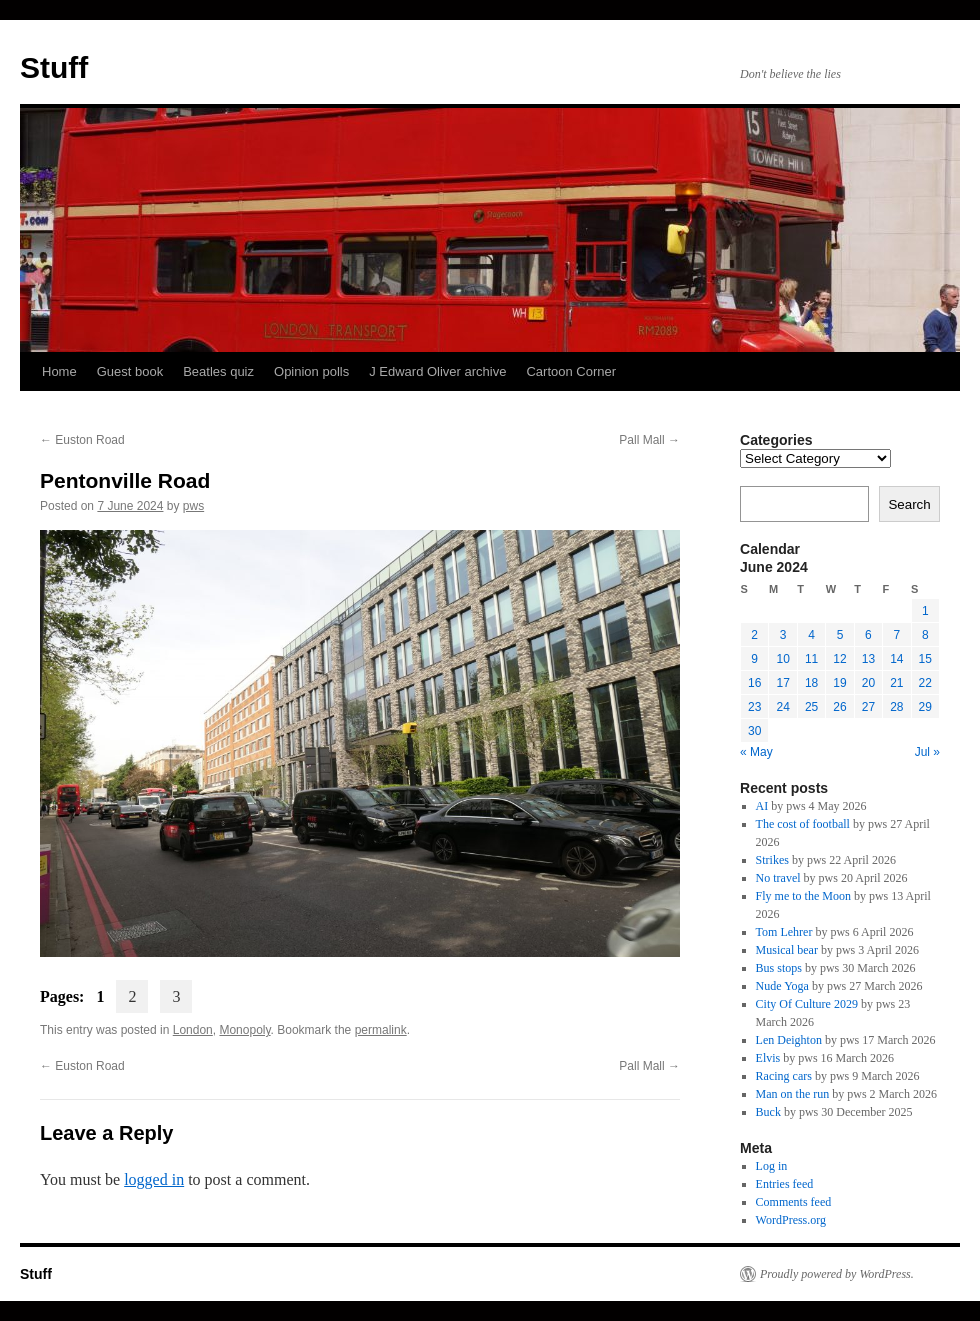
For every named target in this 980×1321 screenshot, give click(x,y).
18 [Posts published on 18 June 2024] (811, 683)
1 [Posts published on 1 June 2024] (925, 611)
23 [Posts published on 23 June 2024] (754, 707)
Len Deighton (789, 1040)
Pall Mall (649, 440)
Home (59, 371)
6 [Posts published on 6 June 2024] (868, 635)
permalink (381, 1030)
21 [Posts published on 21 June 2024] (896, 683)
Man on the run (793, 1094)
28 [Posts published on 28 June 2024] (896, 707)
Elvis (768, 1058)
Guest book (130, 371)
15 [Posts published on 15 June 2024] (925, 659)
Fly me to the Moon (803, 896)
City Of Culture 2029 (807, 1004)
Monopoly (244, 1030)
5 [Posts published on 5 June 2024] (840, 635)
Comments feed (794, 1202)
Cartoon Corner (571, 371)
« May (756, 752)
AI (762, 806)
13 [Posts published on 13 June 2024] (868, 659)
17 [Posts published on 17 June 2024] (782, 683)
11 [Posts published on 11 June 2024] (811, 659)
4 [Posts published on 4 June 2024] (811, 635)
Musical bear (787, 950)
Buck (768, 1112)
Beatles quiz (218, 371)
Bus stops (779, 968)
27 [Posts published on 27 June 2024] (868, 707)
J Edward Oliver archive (437, 371)
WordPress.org (791, 1220)
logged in (154, 1179)
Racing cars (784, 1076)
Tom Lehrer (784, 932)
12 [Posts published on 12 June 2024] (839, 659)
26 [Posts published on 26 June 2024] (839, 707)
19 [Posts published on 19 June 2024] (839, 683)
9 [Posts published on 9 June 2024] (754, 659)
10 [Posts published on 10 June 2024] (782, 659)
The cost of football (803, 824)
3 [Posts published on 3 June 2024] (783, 635)
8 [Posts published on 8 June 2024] (925, 635)
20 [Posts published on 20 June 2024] (868, 683)
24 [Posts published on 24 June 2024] (782, 707)
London (193, 1030)
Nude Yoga (782, 986)
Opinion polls (311, 371)
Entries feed (785, 1184)
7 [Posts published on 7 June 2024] (896, 635)
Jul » (927, 752)
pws (193, 506)
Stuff (54, 67)
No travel (778, 878)
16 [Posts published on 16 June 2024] (754, 683)
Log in (772, 1166)
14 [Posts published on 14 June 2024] (896, 659)
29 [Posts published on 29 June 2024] (925, 707)
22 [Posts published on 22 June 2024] (925, 683)
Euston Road (82, 440)
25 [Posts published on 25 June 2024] (811, 707)
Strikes (772, 860)
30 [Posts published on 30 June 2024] (754, 731)
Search (909, 504)
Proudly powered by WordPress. (837, 1274)
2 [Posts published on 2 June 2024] (754, 635)
